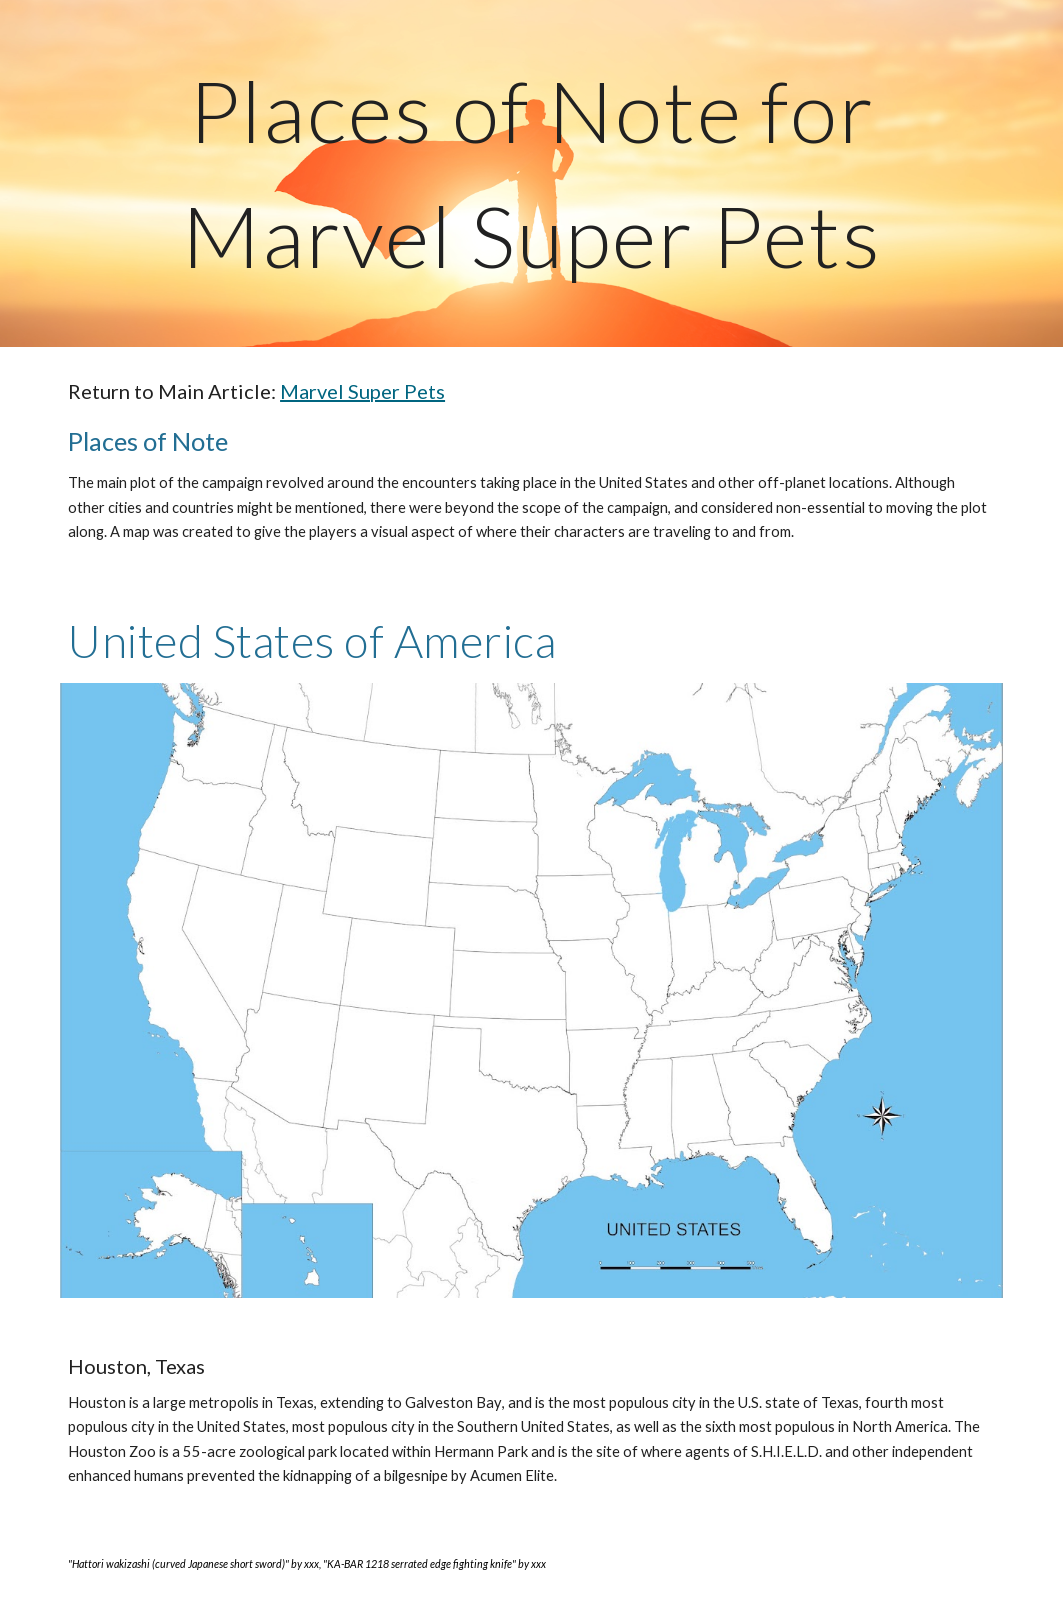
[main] (531, 173)
